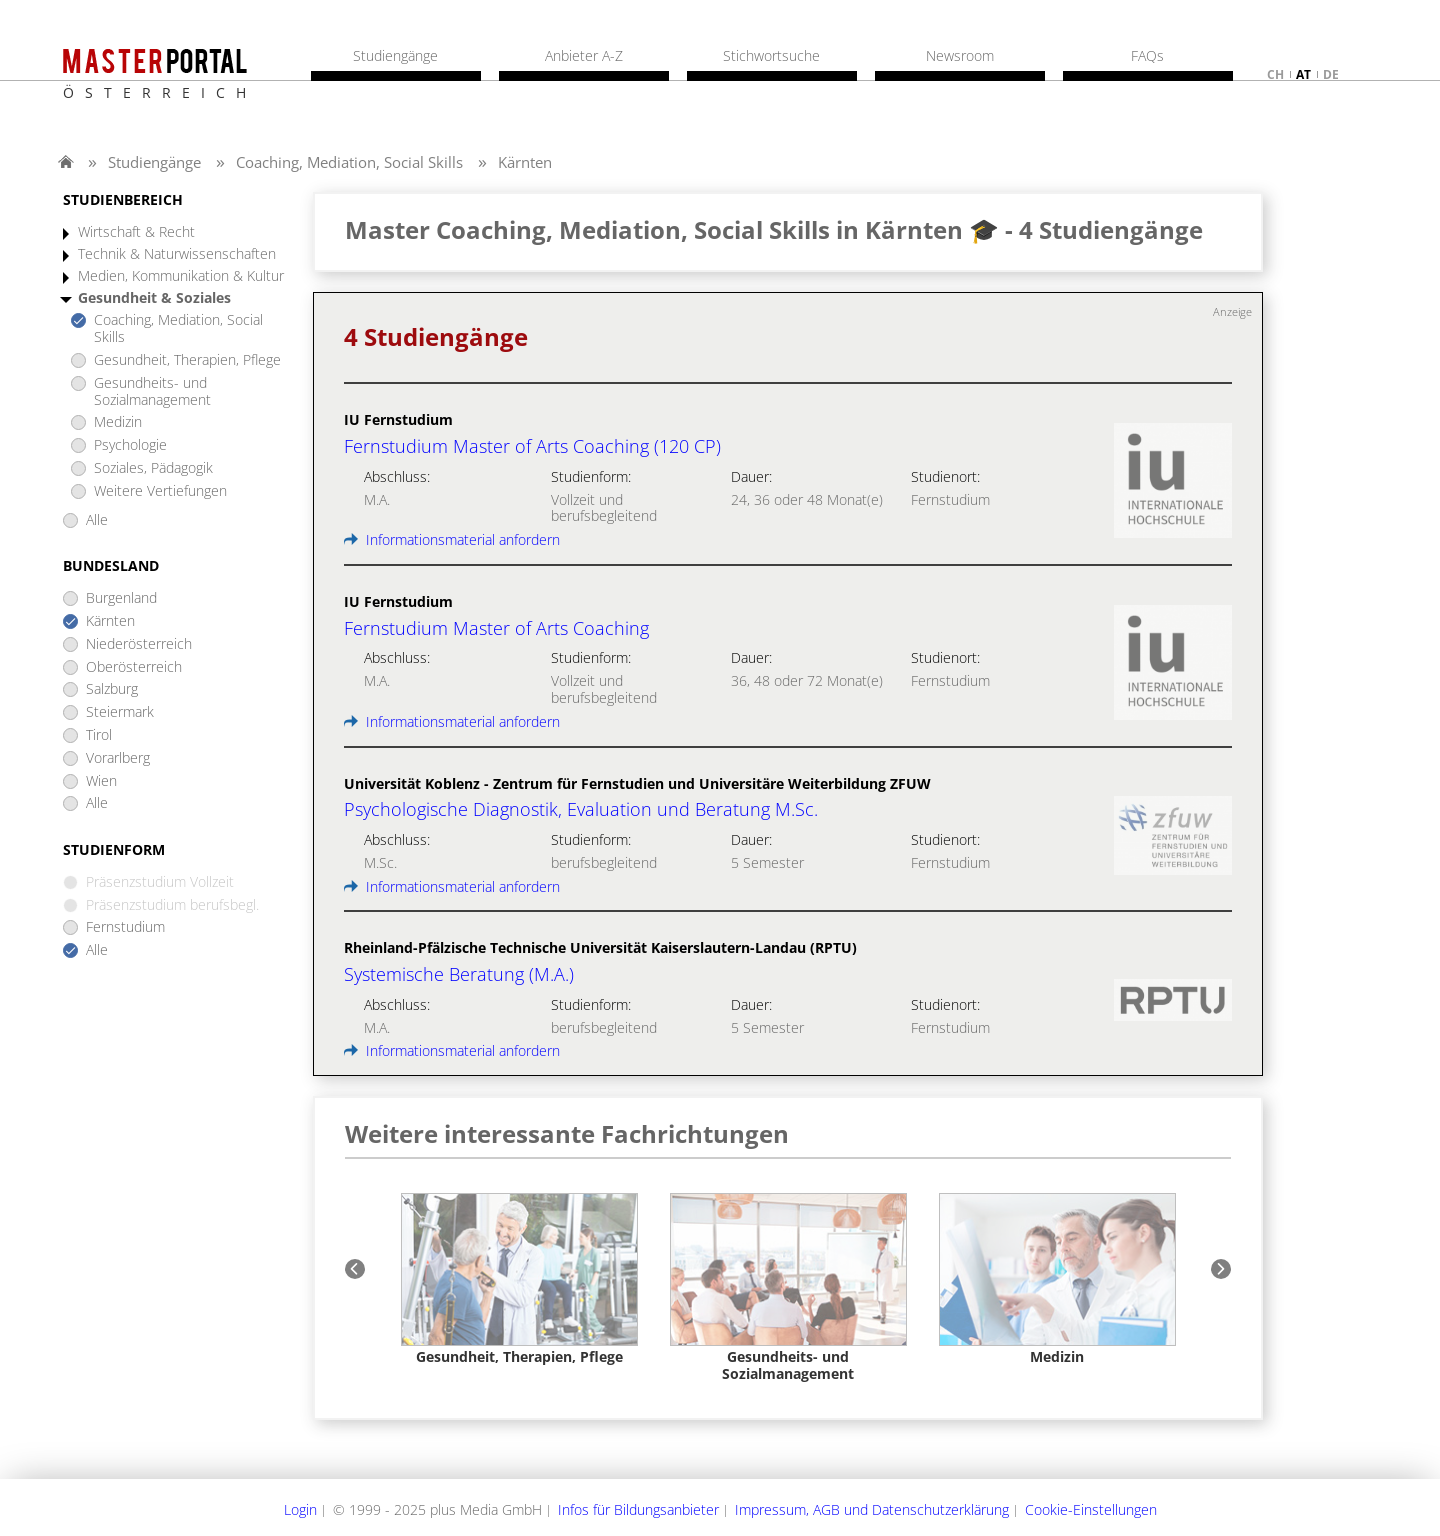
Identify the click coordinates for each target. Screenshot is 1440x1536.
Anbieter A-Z (584, 56)
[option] (519, 1279)
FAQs (1147, 56)
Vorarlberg (118, 758)
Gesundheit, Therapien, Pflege (187, 360)
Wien (101, 781)
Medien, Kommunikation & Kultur (181, 276)
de (1331, 74)
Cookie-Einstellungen (1091, 1509)
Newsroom (960, 56)
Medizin (118, 422)
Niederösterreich (139, 644)
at (1303, 74)
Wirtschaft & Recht (136, 232)
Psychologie (130, 445)
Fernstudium (125, 927)
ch (1275, 74)
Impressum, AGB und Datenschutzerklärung (872, 1509)
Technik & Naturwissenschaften (177, 254)
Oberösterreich (134, 667)
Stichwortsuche (771, 56)
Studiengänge (154, 162)
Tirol (99, 735)
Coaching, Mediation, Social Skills (349, 162)
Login (300, 1509)
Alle (97, 520)
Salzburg (112, 689)
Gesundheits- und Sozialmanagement (152, 392)
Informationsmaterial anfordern (452, 539)
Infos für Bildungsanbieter (638, 1509)
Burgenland (121, 598)
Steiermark (120, 712)
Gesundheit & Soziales (154, 298)
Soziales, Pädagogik (153, 468)
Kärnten (525, 162)
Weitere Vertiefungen (160, 491)
